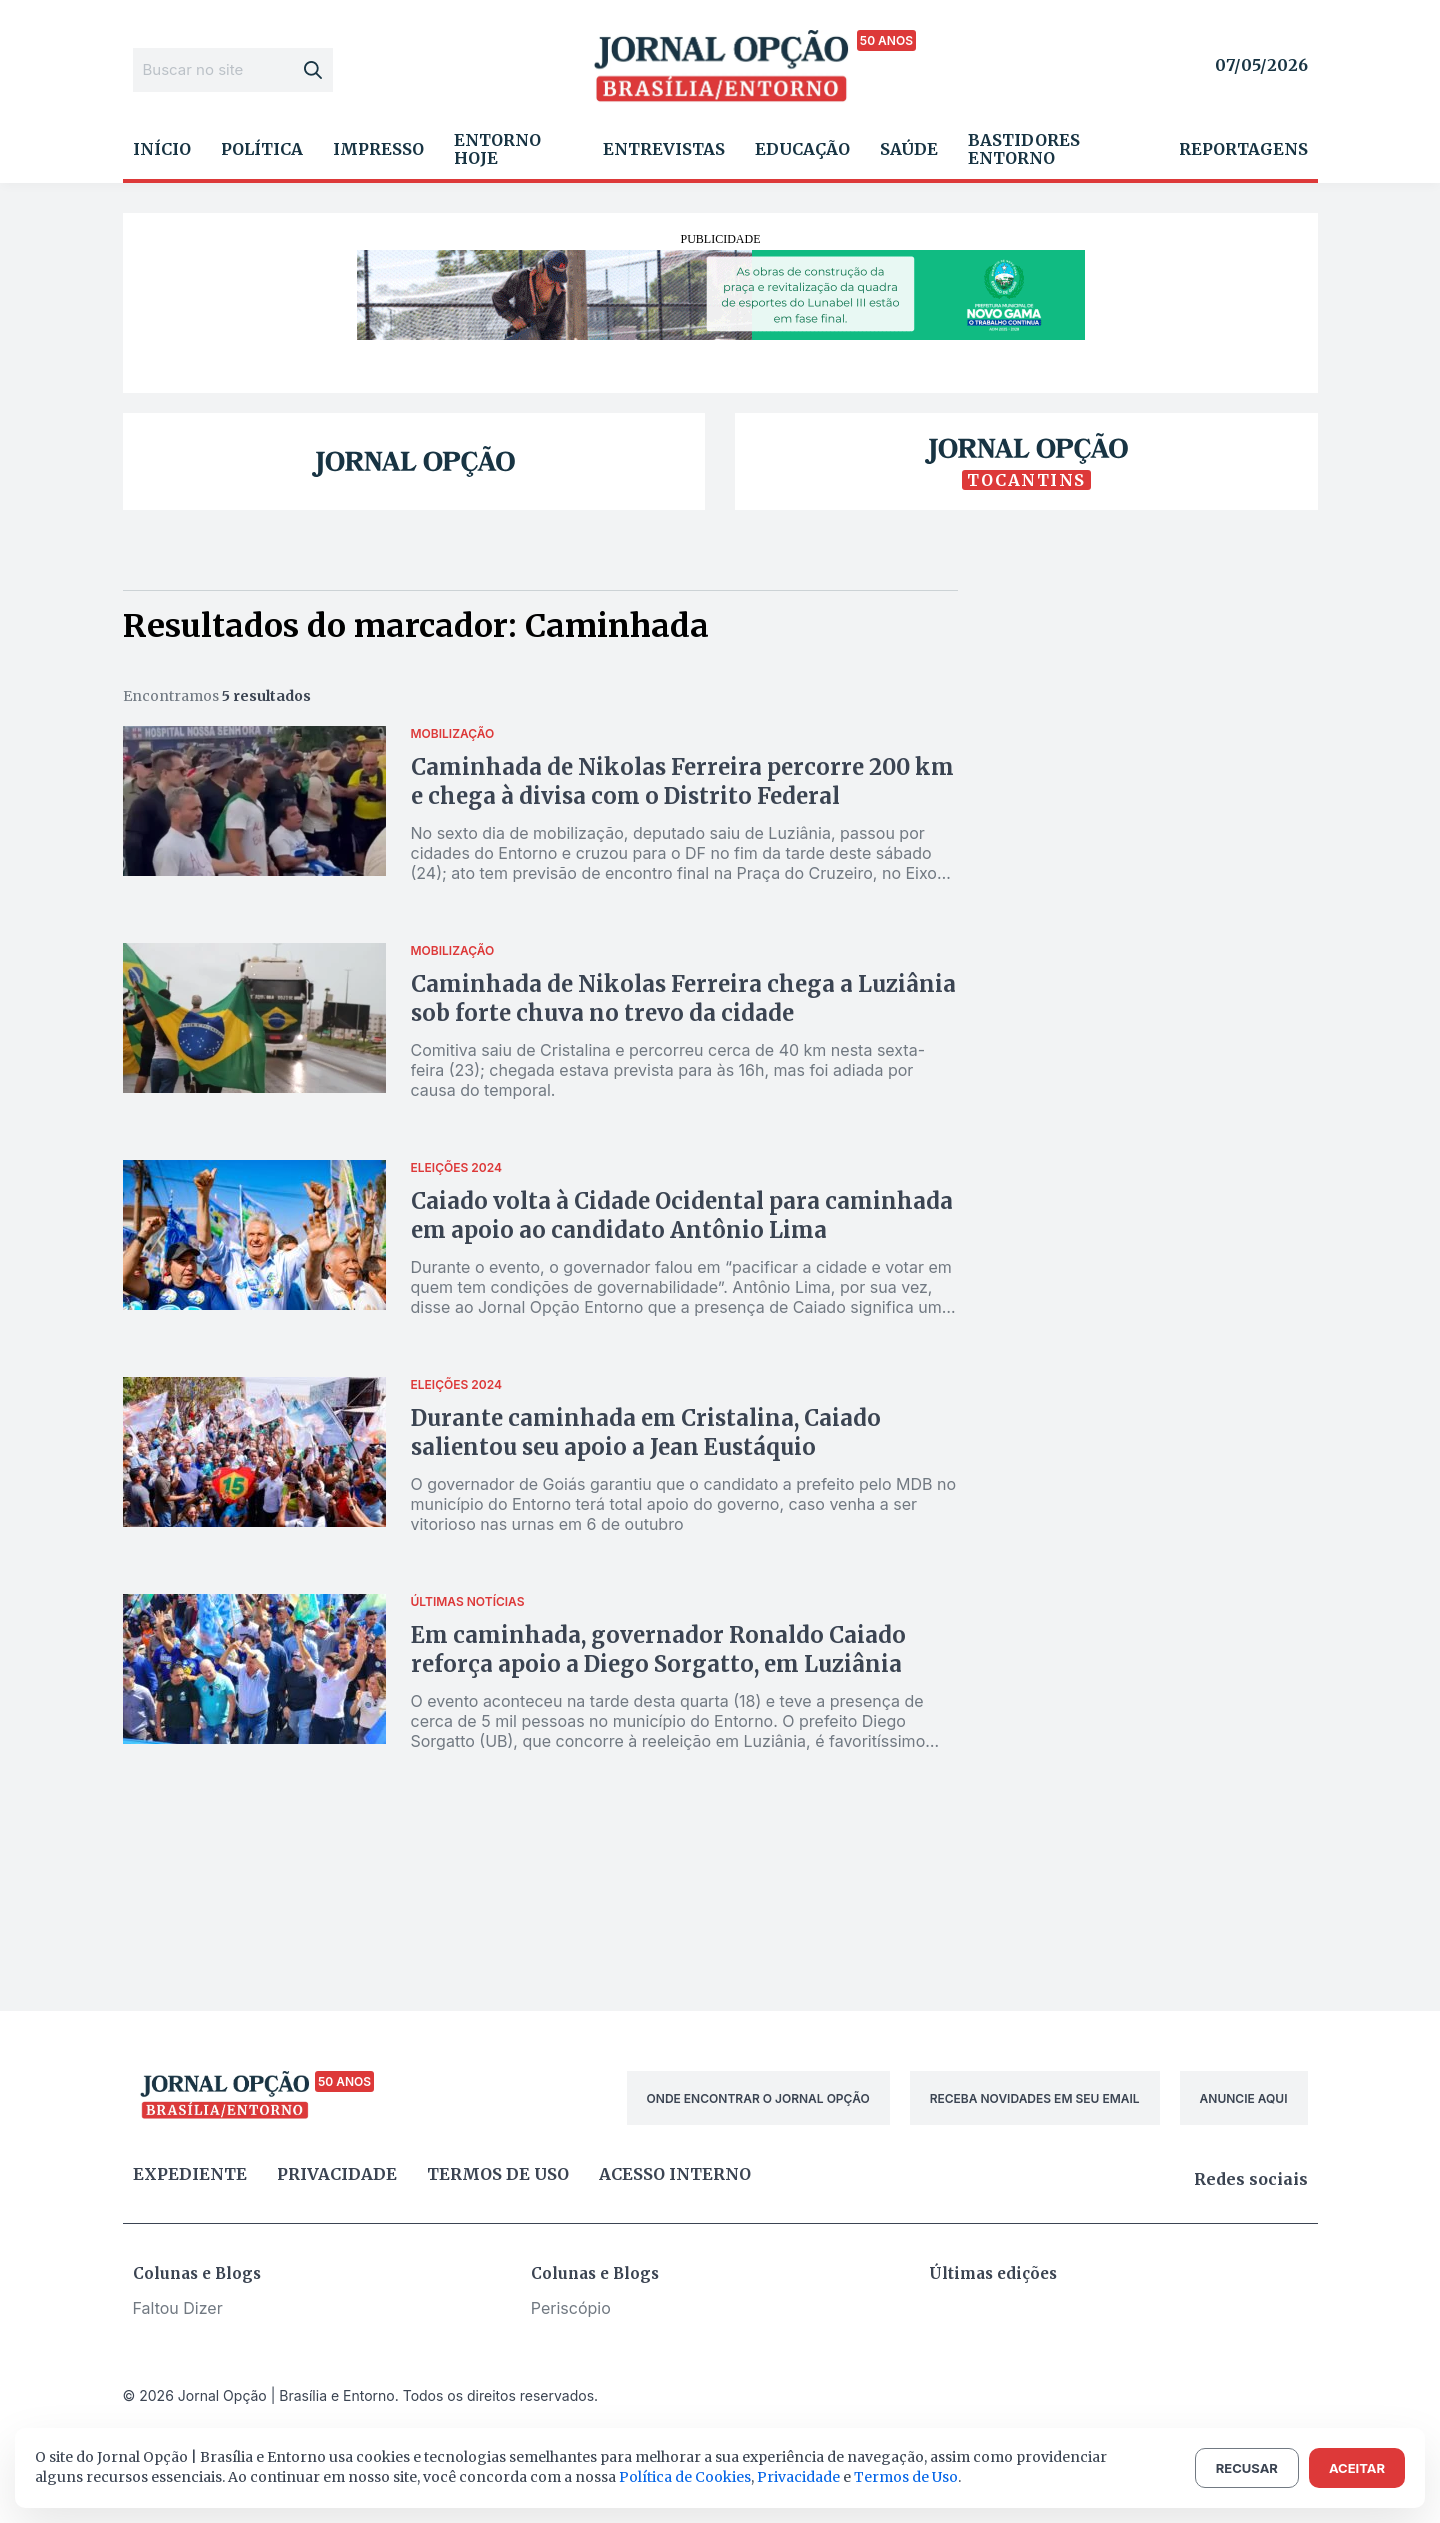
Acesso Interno (675, 2174)
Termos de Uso (906, 2477)
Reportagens (1243, 149)
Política (262, 149)
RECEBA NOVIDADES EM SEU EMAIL (1035, 2098)
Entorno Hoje (497, 149)
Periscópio (571, 2308)
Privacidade (337, 2174)
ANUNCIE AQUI (1244, 2098)
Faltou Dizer (178, 2308)
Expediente (190, 2174)
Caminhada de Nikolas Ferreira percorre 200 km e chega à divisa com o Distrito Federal (682, 781)
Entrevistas (664, 149)
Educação (802, 149)
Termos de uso (498, 2174)
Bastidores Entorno (1024, 149)
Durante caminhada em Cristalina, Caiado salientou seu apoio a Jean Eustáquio (646, 1432)
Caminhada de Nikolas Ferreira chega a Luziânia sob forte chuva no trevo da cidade (683, 998)
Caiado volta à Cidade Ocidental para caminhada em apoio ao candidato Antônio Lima (682, 1215)
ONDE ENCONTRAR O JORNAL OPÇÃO (758, 2098)
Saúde (909, 149)
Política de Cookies (685, 2477)
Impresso (378, 149)
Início (162, 149)
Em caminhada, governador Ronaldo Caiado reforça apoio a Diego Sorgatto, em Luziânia (658, 1649)
